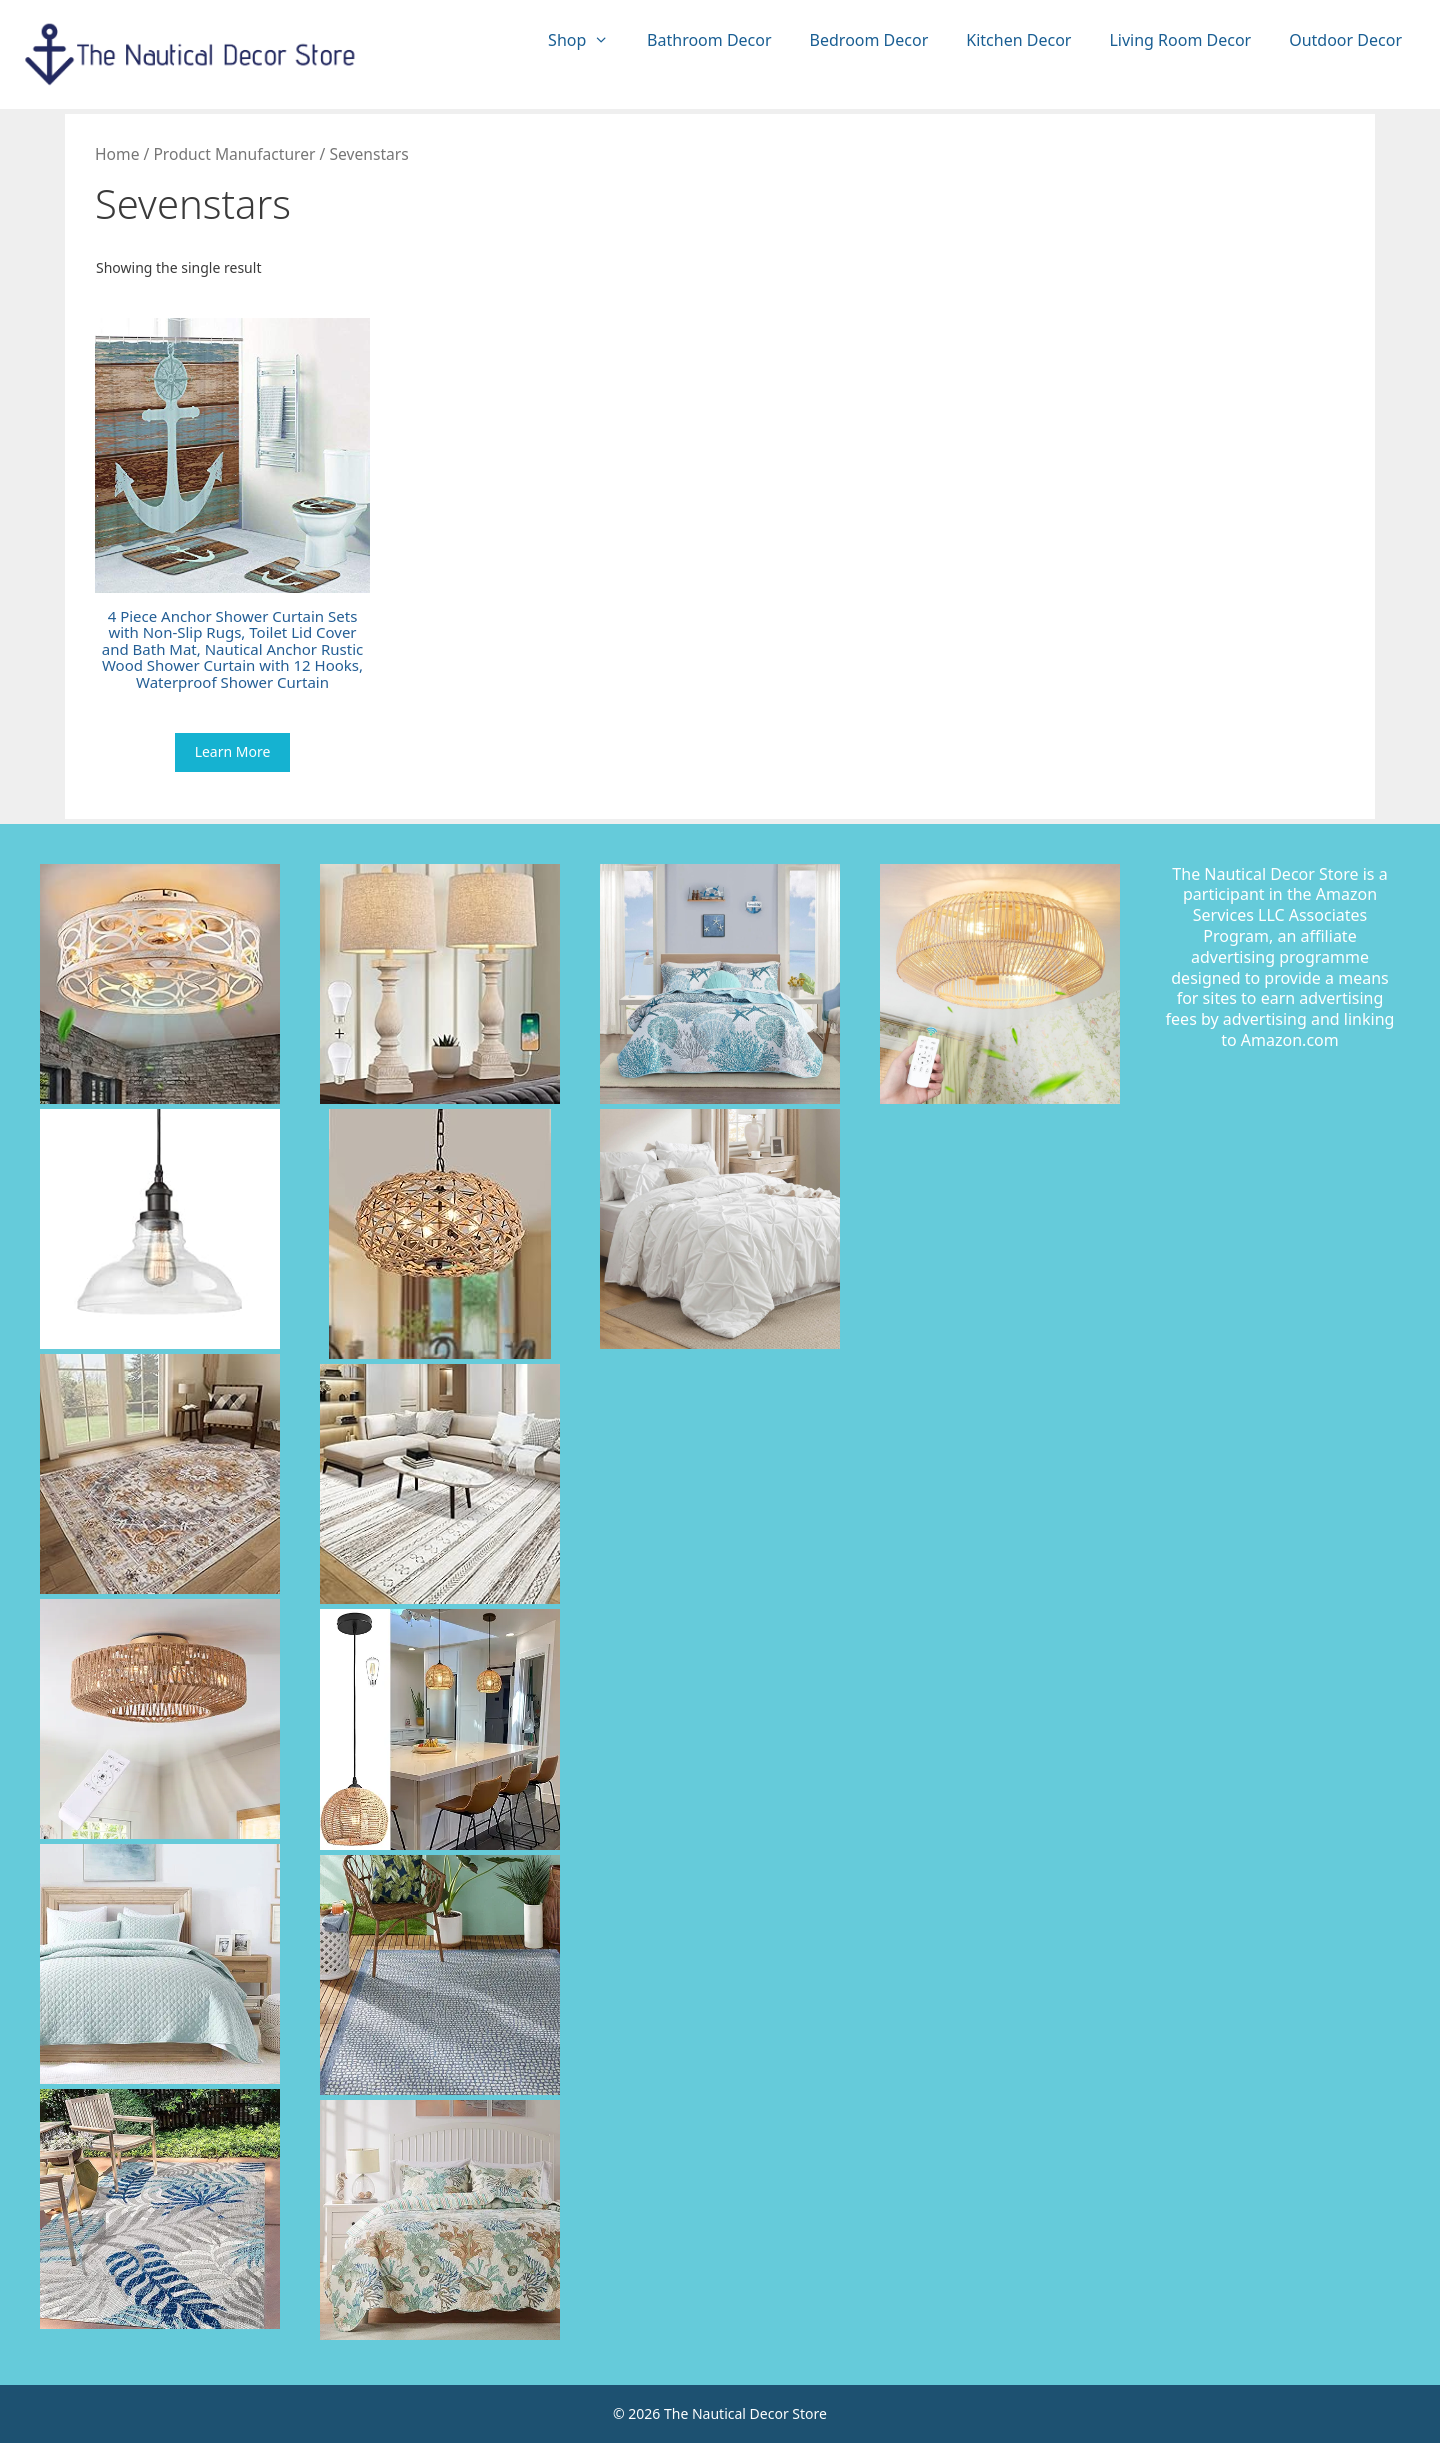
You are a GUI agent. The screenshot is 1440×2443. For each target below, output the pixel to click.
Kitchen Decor (1018, 40)
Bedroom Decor (869, 40)
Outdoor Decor (1345, 40)
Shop (588, 40)
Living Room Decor (1180, 40)
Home (117, 154)
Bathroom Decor (709, 40)
